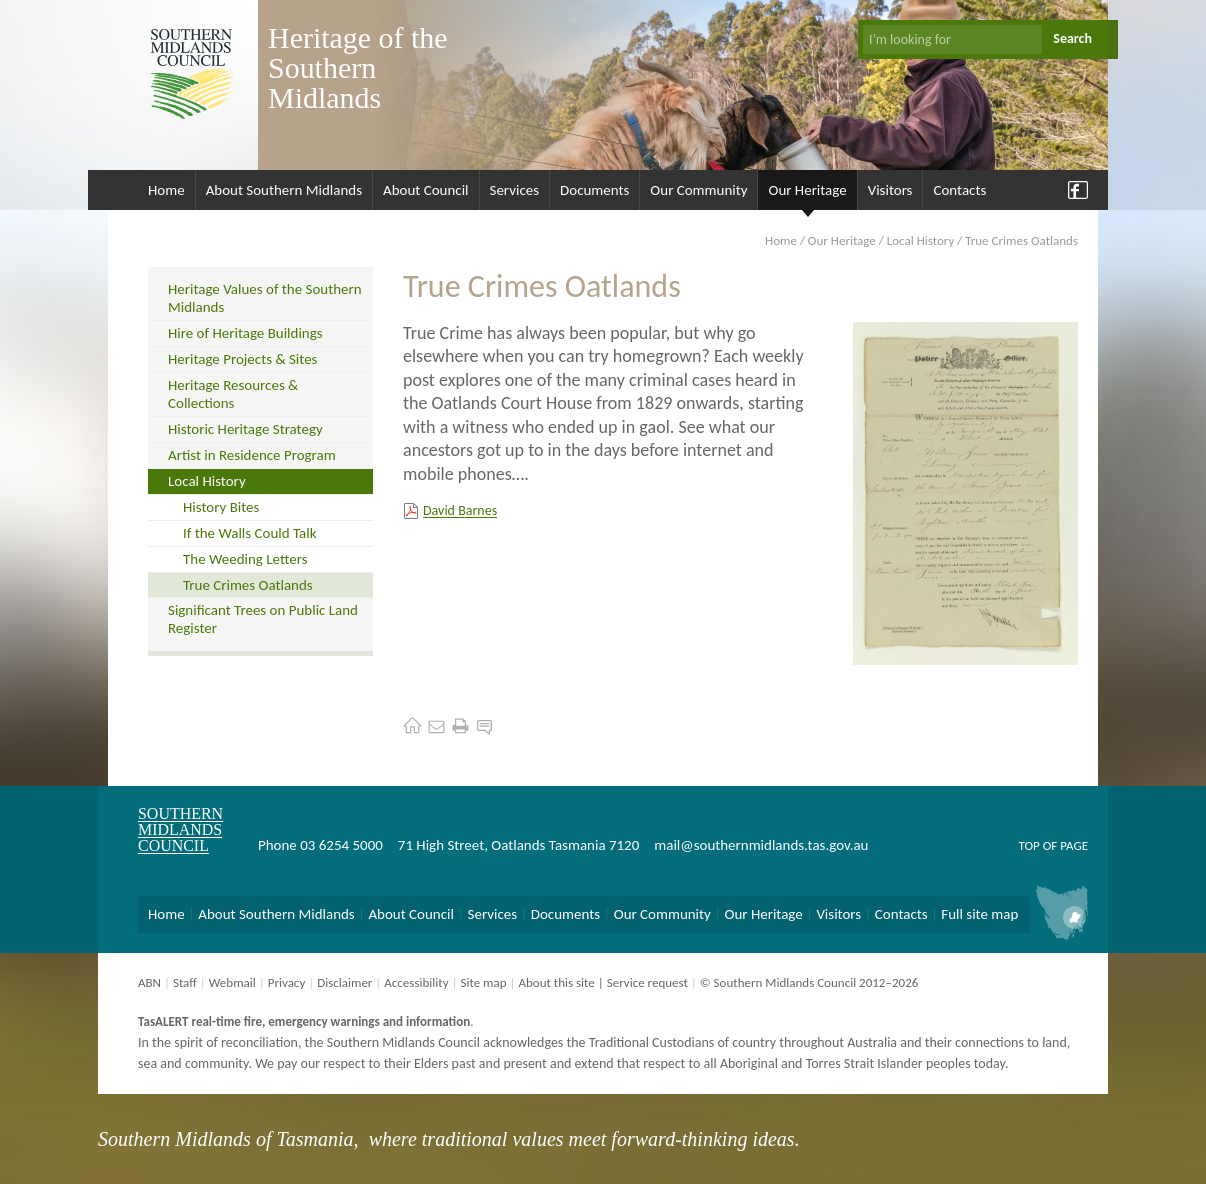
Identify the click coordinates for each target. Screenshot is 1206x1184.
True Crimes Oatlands (248, 585)
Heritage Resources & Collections (233, 394)
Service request (647, 982)
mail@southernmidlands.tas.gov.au (761, 845)
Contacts (959, 190)
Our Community (698, 190)
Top (1028, 845)
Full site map (979, 914)
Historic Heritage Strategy (245, 429)
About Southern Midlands (284, 190)
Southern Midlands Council (180, 829)
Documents (594, 190)
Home (166, 190)
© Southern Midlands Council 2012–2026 (809, 982)
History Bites (221, 507)
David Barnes (460, 510)
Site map (483, 982)
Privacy (287, 982)
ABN (149, 982)
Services (515, 190)
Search (1072, 38)
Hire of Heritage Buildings (245, 333)
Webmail (232, 982)
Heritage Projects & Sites (242, 359)
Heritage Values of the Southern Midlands (265, 298)
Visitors (890, 190)
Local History (921, 240)
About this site (556, 982)
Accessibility (416, 982)
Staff (185, 982)
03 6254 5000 (341, 845)
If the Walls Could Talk (249, 533)
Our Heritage (807, 190)
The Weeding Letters (245, 559)
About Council (426, 190)
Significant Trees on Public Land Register (263, 619)
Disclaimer (344, 982)
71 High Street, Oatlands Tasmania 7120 (518, 845)
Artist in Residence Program (252, 455)
